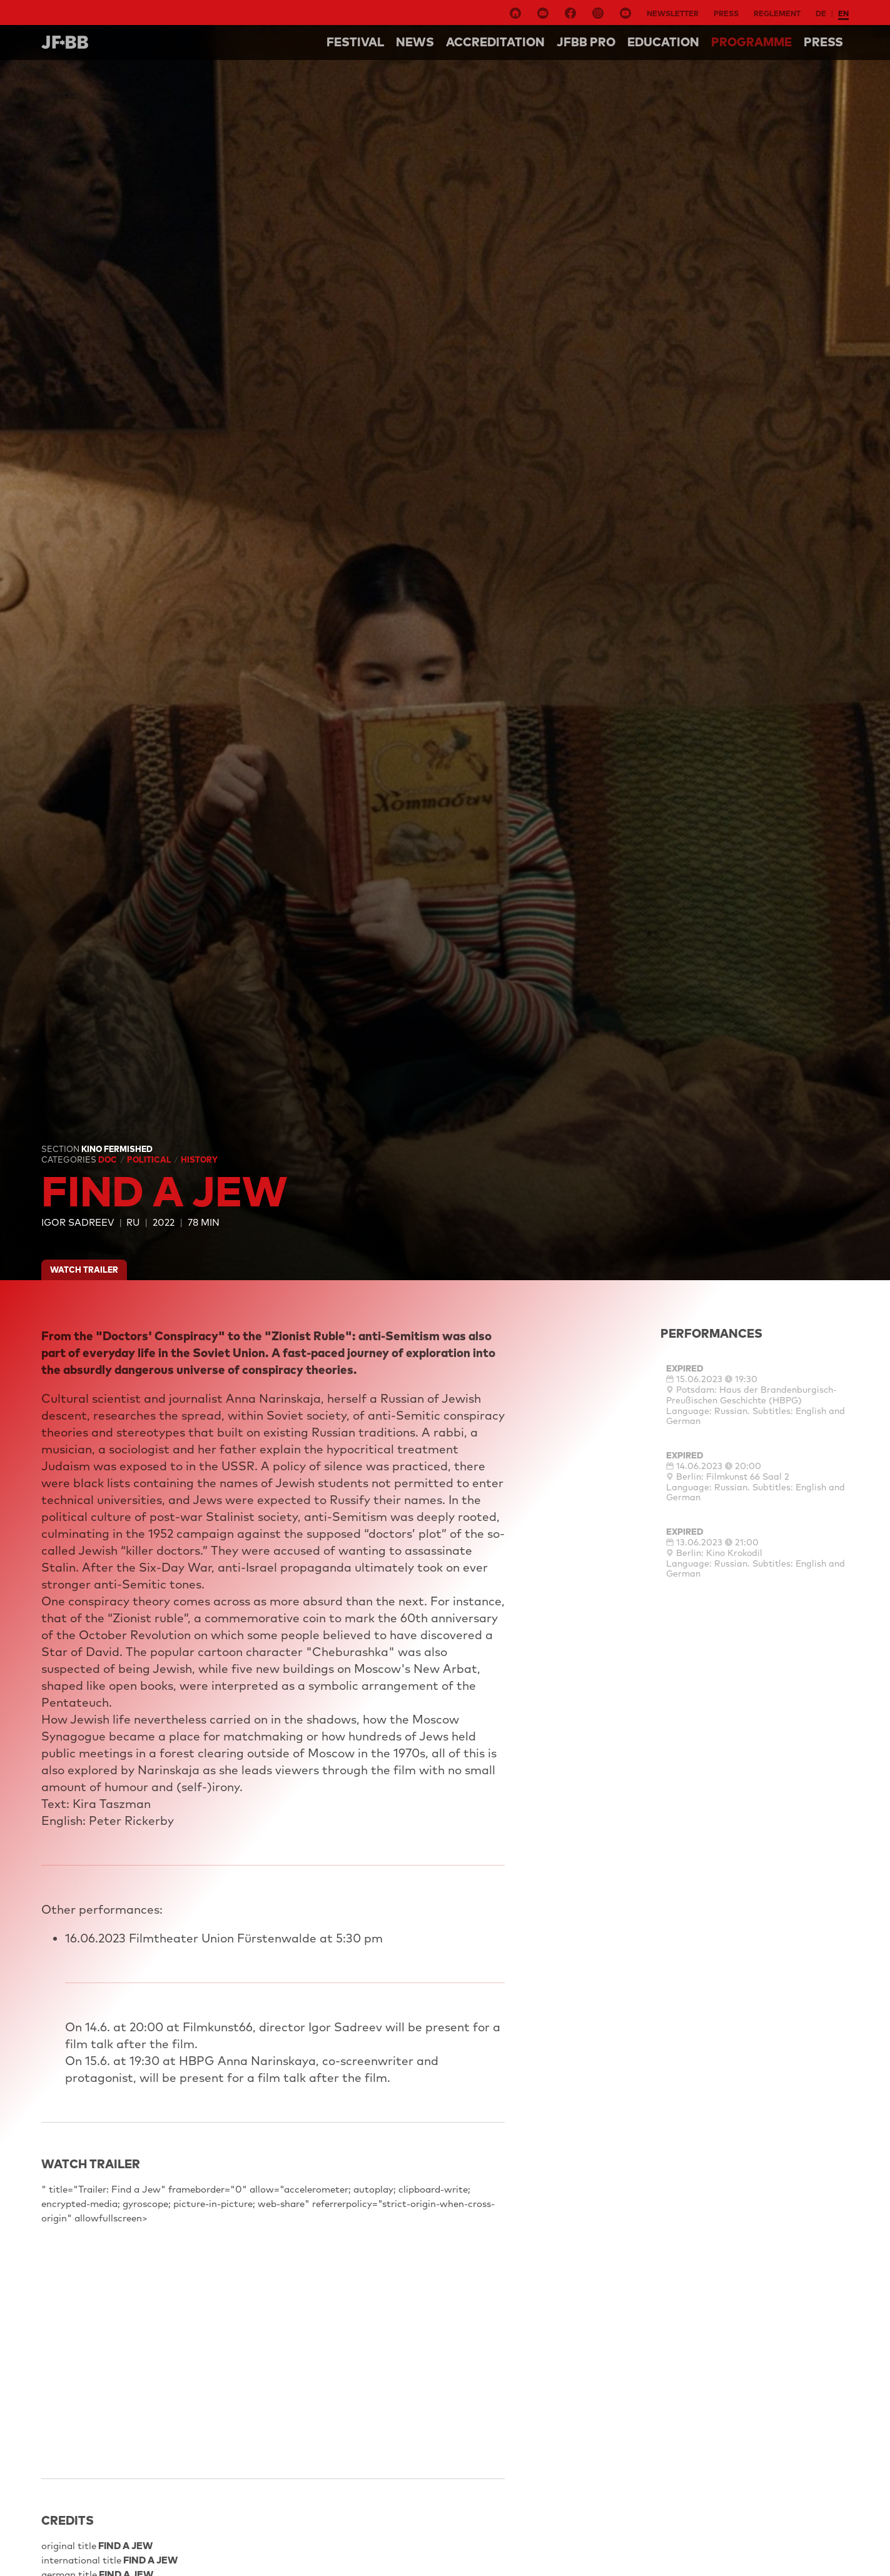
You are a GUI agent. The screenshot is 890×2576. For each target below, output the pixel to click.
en (843, 13)
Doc (108, 1159)
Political (150, 1159)
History (199, 1159)
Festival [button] (355, 41)
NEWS (415, 41)
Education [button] (663, 41)
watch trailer (84, 1270)
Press (726, 13)
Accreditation (495, 41)
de (821, 13)
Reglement (777, 13)
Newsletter (673, 13)
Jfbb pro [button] (586, 41)
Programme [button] (751, 41)
